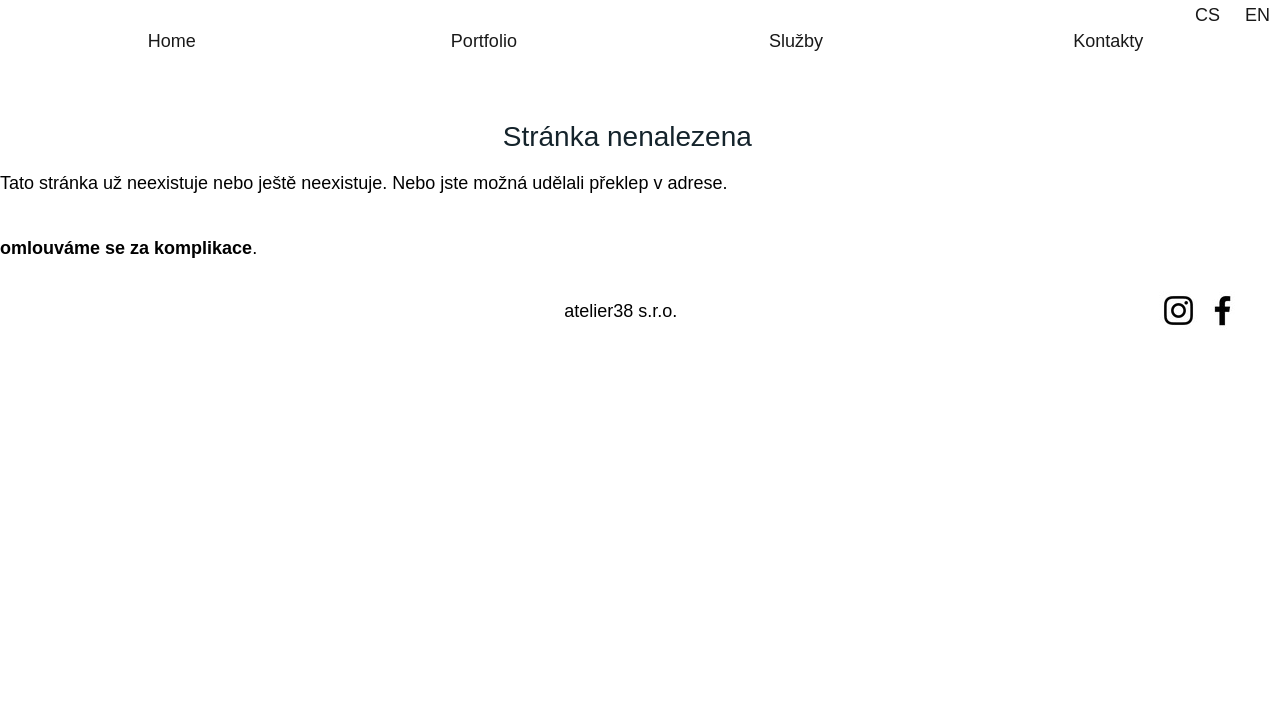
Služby (796, 41)
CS (1207, 15)
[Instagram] (1178, 310)
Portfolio (484, 41)
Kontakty (1108, 41)
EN (1257, 15)
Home (172, 41)
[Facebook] (1222, 310)
